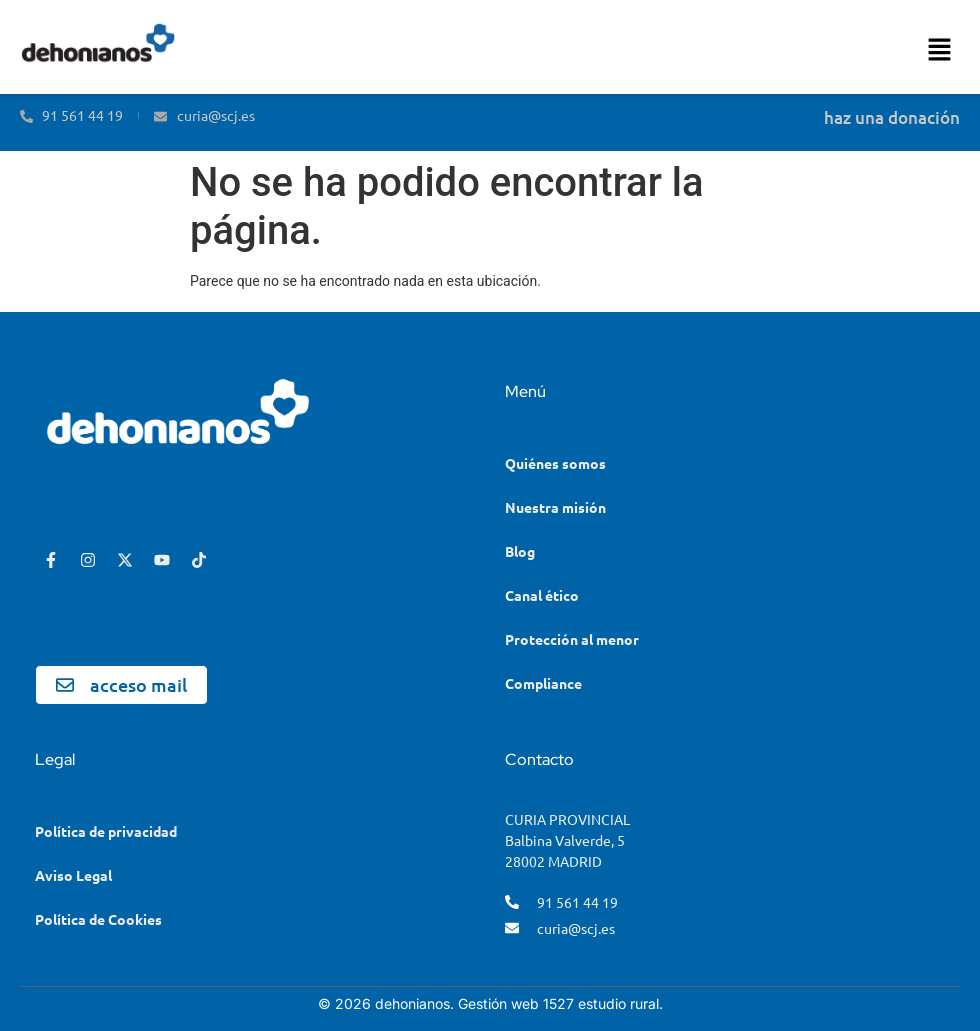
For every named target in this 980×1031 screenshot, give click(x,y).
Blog (520, 551)
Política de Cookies (98, 919)
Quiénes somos (555, 463)
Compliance (543, 683)
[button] (940, 52)
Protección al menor (572, 639)
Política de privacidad (106, 831)
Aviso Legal (73, 875)
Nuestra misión (555, 507)
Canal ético (542, 595)
